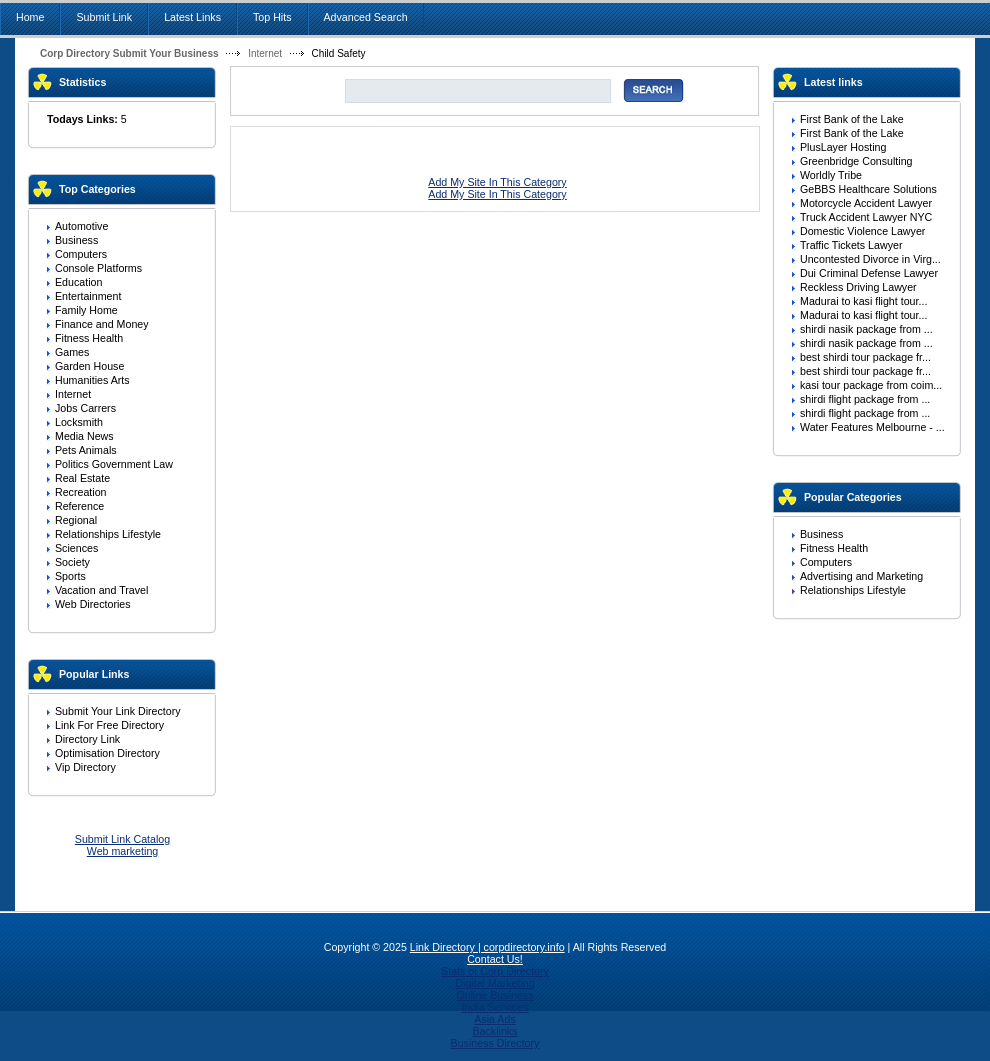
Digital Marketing (494, 983)
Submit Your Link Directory (118, 711)
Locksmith (79, 422)
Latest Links (192, 17)
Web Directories (93, 604)
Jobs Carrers (85, 408)
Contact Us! (495, 959)
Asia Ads (494, 1019)
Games (72, 352)
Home (30, 17)
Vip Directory (85, 767)
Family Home (86, 310)
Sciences (76, 548)
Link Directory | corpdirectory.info (487, 947)
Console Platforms (98, 268)
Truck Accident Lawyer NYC (866, 217)
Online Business (494, 995)
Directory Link (87, 739)
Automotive (81, 226)
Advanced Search (366, 17)
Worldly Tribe (831, 175)
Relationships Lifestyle (108, 534)
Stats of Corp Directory (495, 971)
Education (78, 282)
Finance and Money (102, 324)
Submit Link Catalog (122, 839)
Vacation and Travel (101, 590)
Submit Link (104, 17)
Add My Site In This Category (497, 182)
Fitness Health (89, 338)
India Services (495, 1007)
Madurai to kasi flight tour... (863, 301)
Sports (70, 576)
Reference (79, 506)
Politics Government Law (114, 464)
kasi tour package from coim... (871, 385)
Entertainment (88, 296)
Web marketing (122, 851)
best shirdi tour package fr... (865, 357)
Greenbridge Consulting (856, 161)
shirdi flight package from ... (865, 399)
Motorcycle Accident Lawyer (866, 203)
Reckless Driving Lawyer (858, 287)
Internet (265, 53)
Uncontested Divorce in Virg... (870, 259)
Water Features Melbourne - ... (872, 427)
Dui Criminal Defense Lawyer (869, 273)
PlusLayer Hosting (843, 147)
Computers (81, 254)
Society (72, 562)
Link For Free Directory (109, 725)
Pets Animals (86, 450)
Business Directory (495, 1043)
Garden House (89, 366)
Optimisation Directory (107, 753)
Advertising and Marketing (861, 576)
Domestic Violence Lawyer (862, 231)
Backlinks (494, 1031)
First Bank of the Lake (852, 119)
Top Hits (272, 17)
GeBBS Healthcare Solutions (868, 189)
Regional (76, 520)
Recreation (81, 492)
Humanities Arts (92, 380)
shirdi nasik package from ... (866, 329)
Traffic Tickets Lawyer (851, 245)
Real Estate (82, 478)
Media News (84, 436)
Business (76, 240)
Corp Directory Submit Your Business (129, 53)
